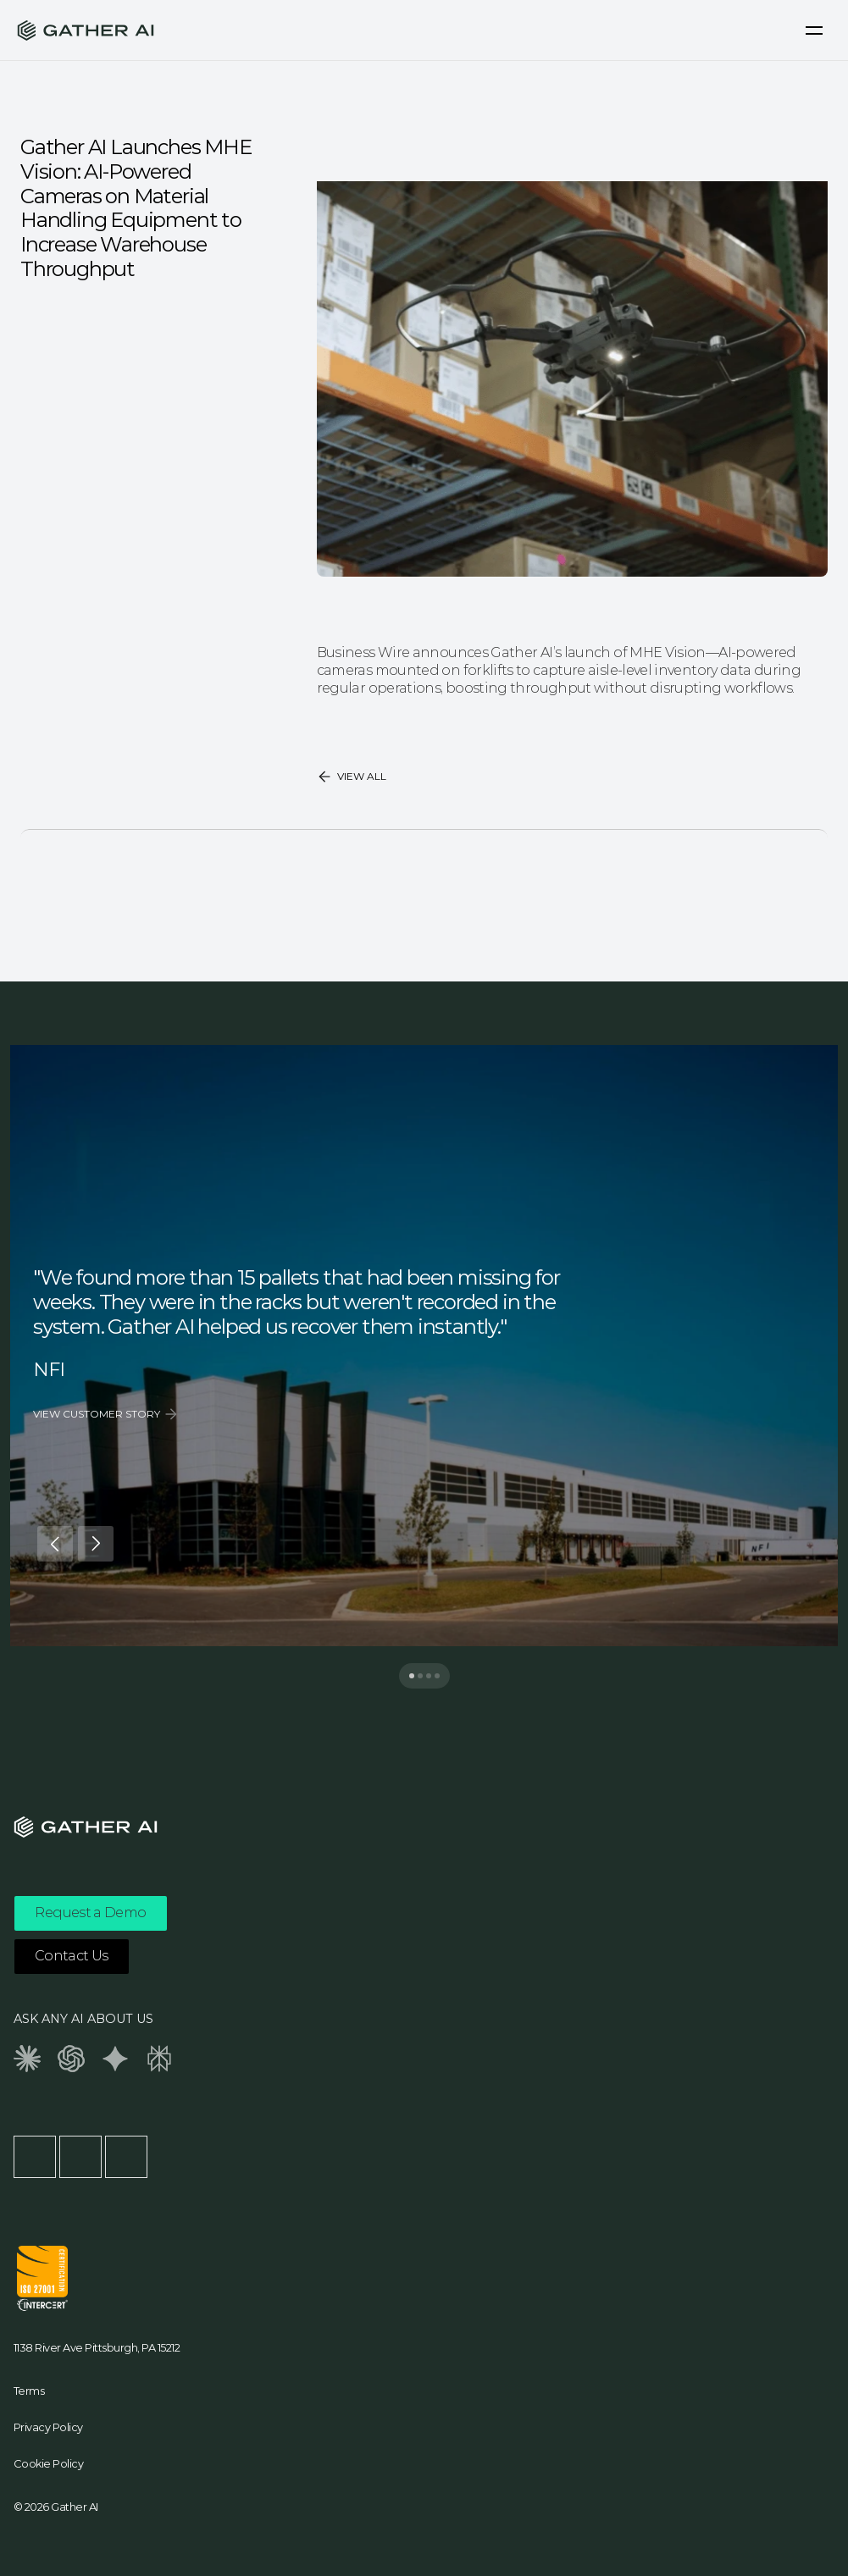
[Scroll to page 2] (420, 1676)
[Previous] (55, 1544)
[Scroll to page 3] (428, 1676)
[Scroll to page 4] (441, 1676)
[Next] (96, 1544)
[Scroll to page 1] (407, 1676)
